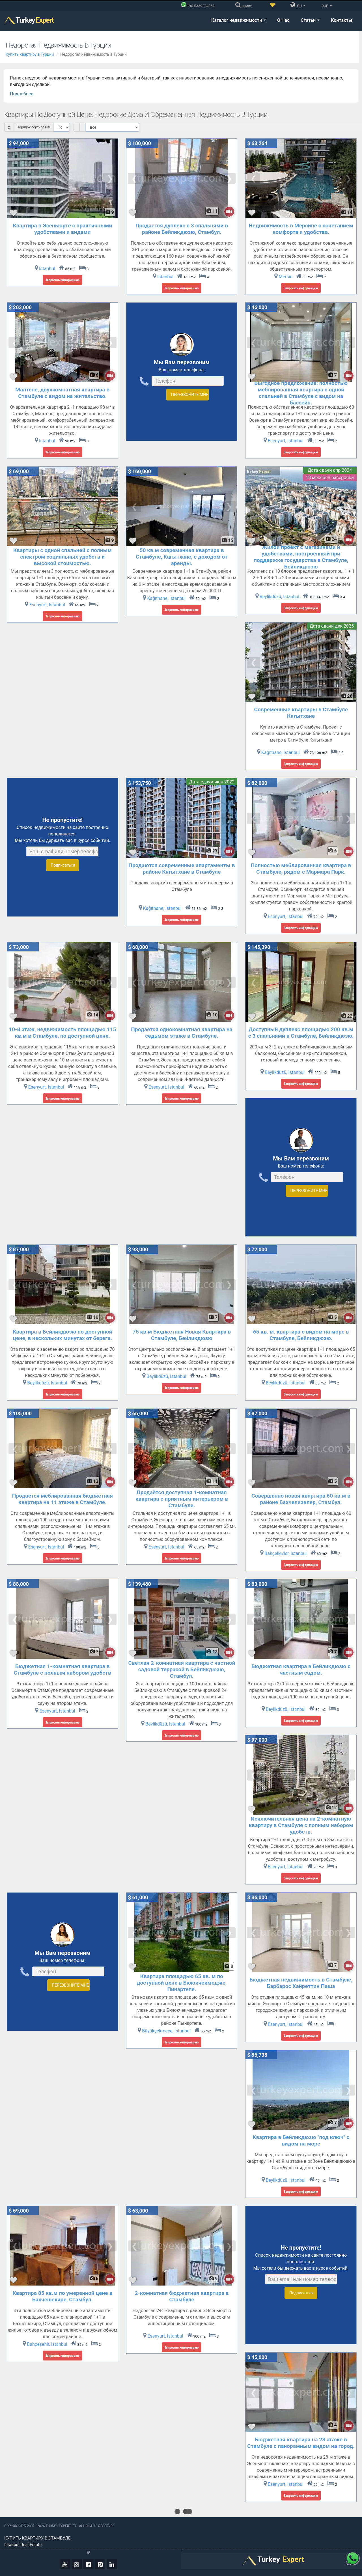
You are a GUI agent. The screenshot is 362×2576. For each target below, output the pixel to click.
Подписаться (62, 865)
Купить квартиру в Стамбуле (37, 2538)
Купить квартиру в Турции (30, 54)
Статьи (310, 20)
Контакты (341, 20)
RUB (326, 6)
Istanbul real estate (23, 2544)
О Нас (283, 20)
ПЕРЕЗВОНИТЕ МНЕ (189, 394)
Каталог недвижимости (238, 20)
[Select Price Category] (112, 127)
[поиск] (245, 6)
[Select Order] (61, 127)
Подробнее (21, 93)
